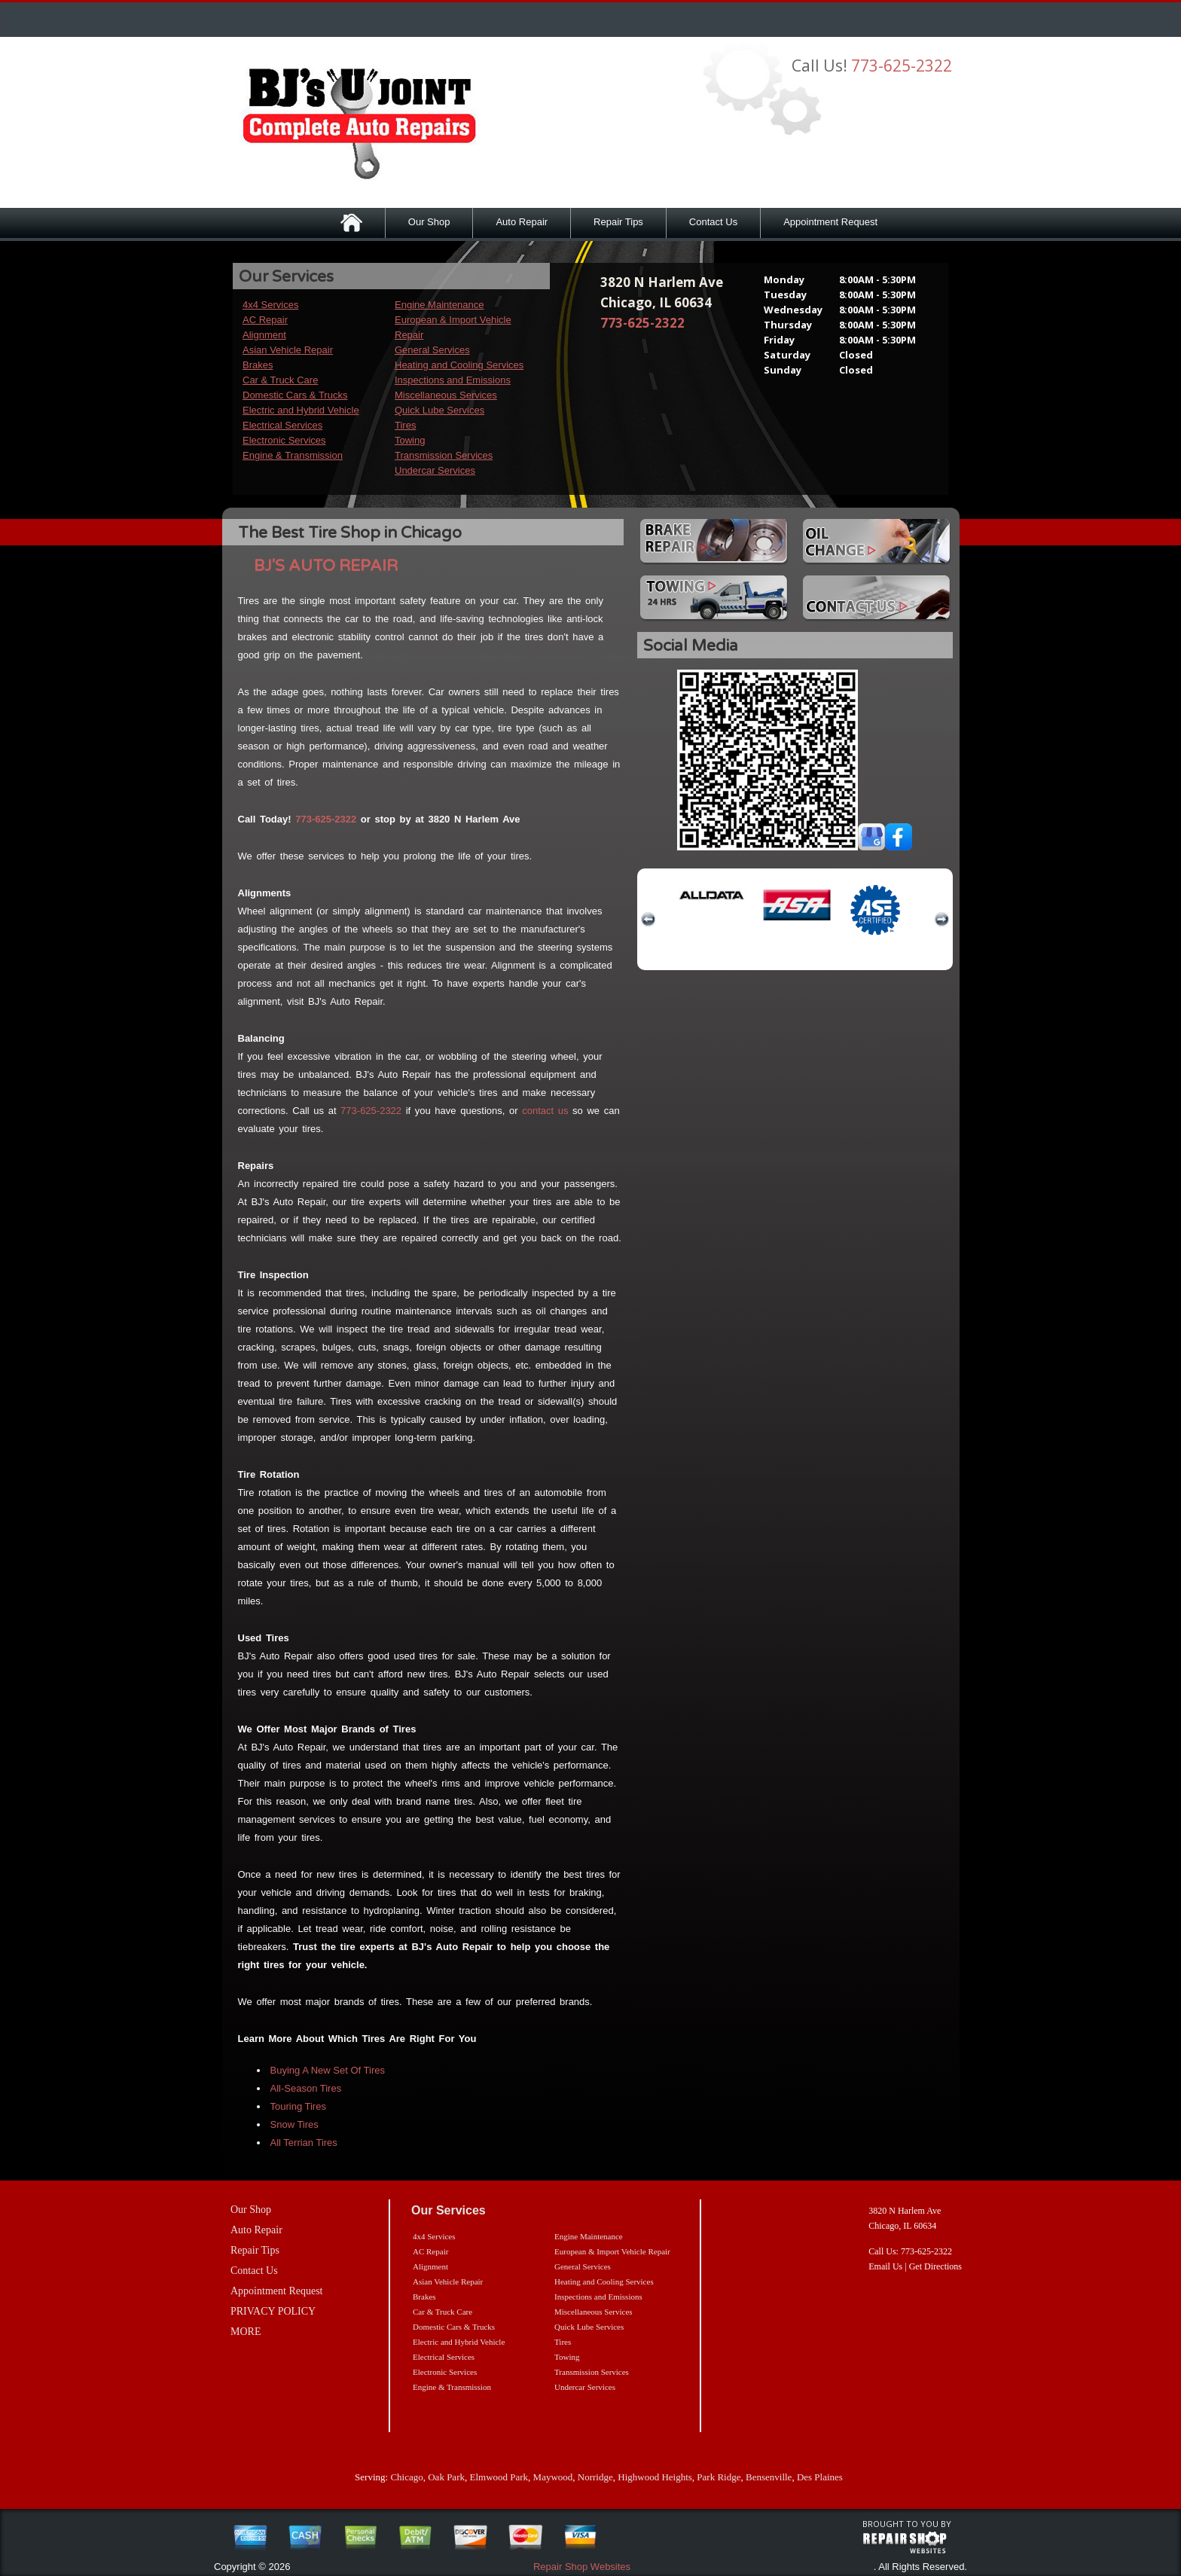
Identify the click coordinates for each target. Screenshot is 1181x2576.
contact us (545, 1110)
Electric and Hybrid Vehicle (301, 410)
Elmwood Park (498, 2477)
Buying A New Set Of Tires (327, 2070)
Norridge (595, 2477)
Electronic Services (284, 440)
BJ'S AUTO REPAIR (326, 566)
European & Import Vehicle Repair (612, 2251)
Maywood (553, 2477)
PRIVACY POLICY (273, 2311)
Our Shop (429, 221)
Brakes (258, 365)
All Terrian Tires (303, 2142)
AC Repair (265, 319)
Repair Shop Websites (581, 2566)
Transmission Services (444, 455)
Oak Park (446, 2477)
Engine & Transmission (293, 455)
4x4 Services (270, 304)
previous (648, 919)
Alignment (264, 334)
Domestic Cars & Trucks (295, 395)
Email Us (885, 2266)
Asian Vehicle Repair (288, 350)
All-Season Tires (306, 2088)
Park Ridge (718, 2477)
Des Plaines (820, 2477)
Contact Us (713, 221)
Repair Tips (618, 221)
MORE (245, 2331)
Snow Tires (294, 2124)
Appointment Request (830, 221)
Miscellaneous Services (446, 395)
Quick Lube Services (439, 410)
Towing (410, 440)
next (941, 919)
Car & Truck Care (280, 380)
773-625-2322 (901, 65)
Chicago (406, 2477)
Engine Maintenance (439, 304)
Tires (405, 425)
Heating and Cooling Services (459, 365)
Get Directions (935, 2266)
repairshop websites (904, 2543)
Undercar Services (435, 470)
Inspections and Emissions (453, 380)
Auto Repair (522, 221)
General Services (432, 350)
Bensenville (769, 2477)
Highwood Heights (655, 2477)
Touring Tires (298, 2106)
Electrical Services (282, 425)
